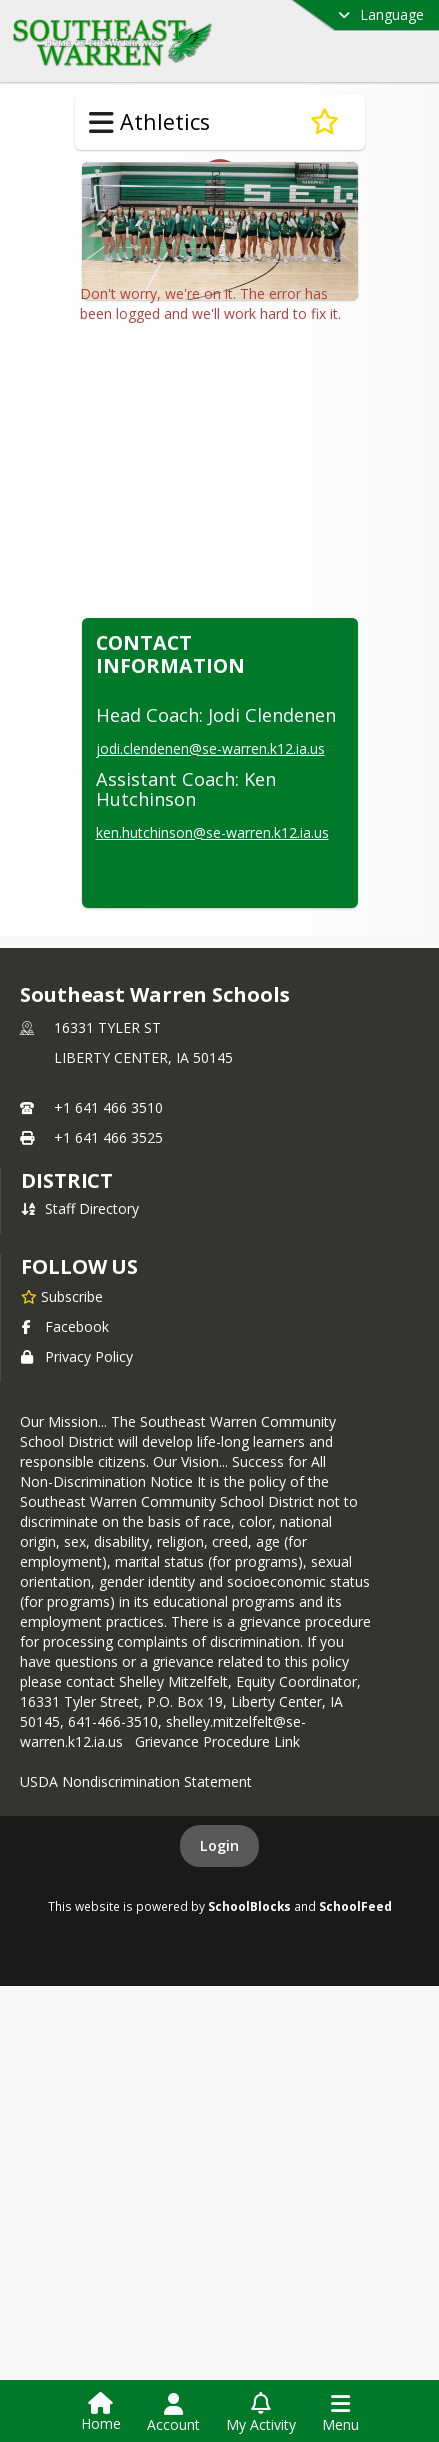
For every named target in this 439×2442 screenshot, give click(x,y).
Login (219, 1979)
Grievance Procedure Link (221, 1875)
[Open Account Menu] (173, 2413)
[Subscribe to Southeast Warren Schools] (62, 1430)
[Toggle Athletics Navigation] (101, 123)
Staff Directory (80, 1342)
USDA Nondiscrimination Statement (136, 1915)
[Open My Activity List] (261, 2413)
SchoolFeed (355, 2040)
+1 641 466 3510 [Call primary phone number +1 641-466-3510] (108, 1241)
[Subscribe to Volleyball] (324, 122)
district (67, 1314)
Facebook (65, 1460)
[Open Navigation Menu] (340, 2413)
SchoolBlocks (249, 2040)
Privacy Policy (77, 1490)
